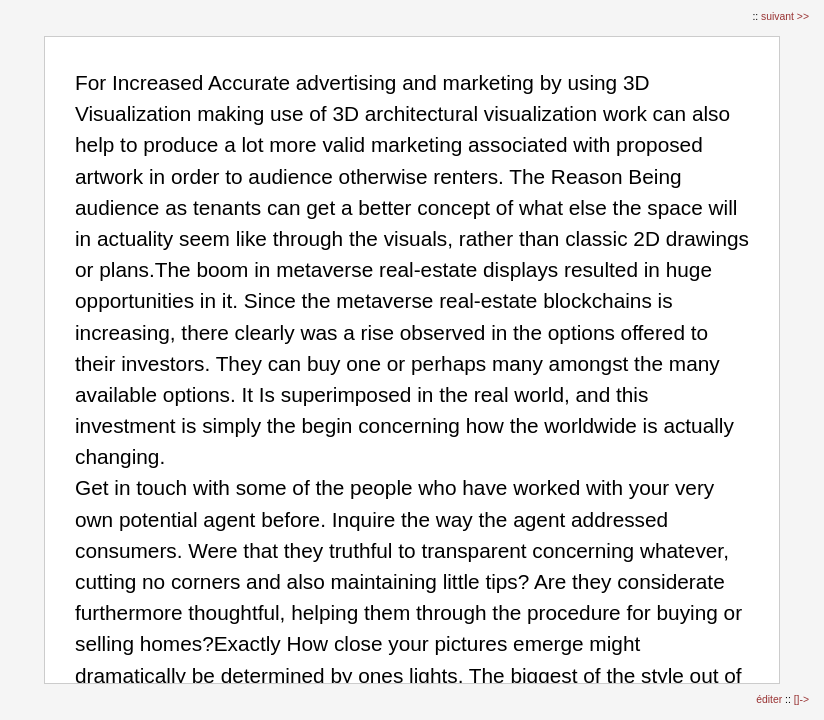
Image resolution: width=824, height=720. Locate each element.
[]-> (801, 699)
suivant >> (785, 16)
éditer (770, 699)
